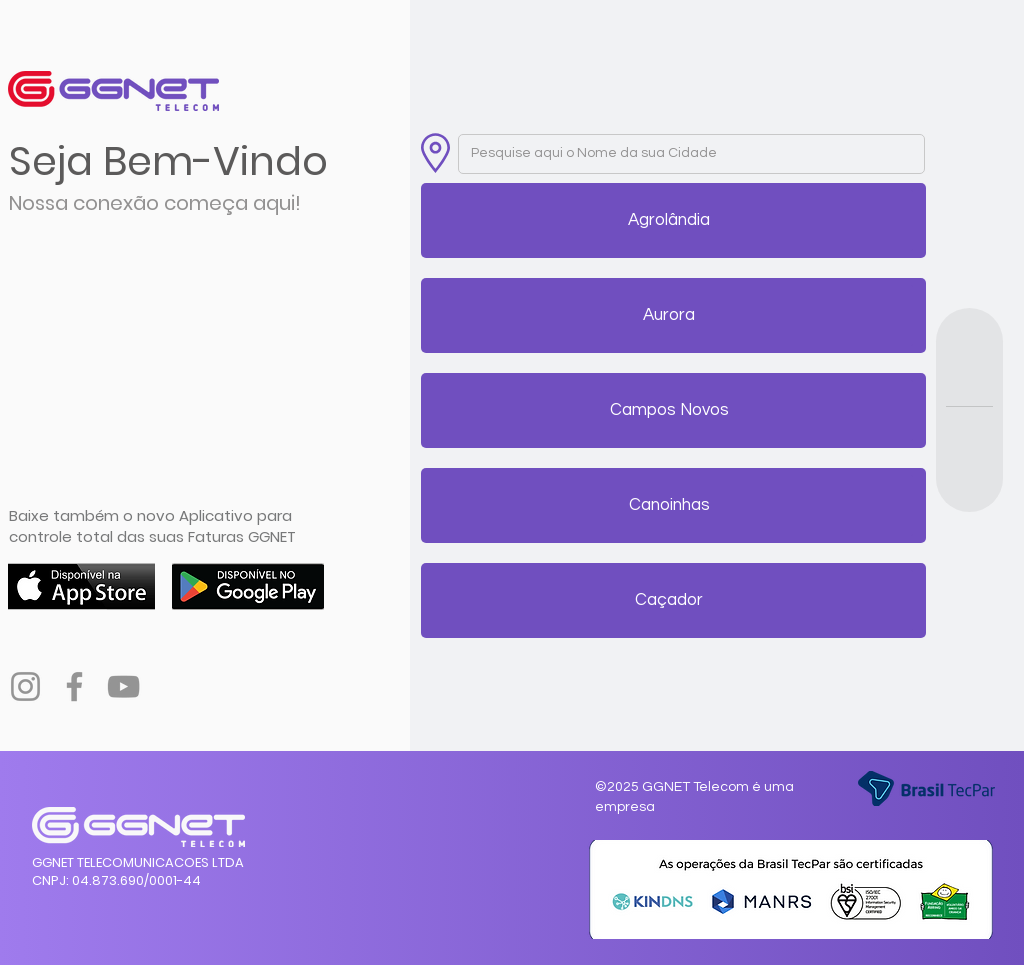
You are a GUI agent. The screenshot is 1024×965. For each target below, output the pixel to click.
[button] (669, 220)
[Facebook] (74, 686)
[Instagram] (25, 686)
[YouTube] (123, 686)
